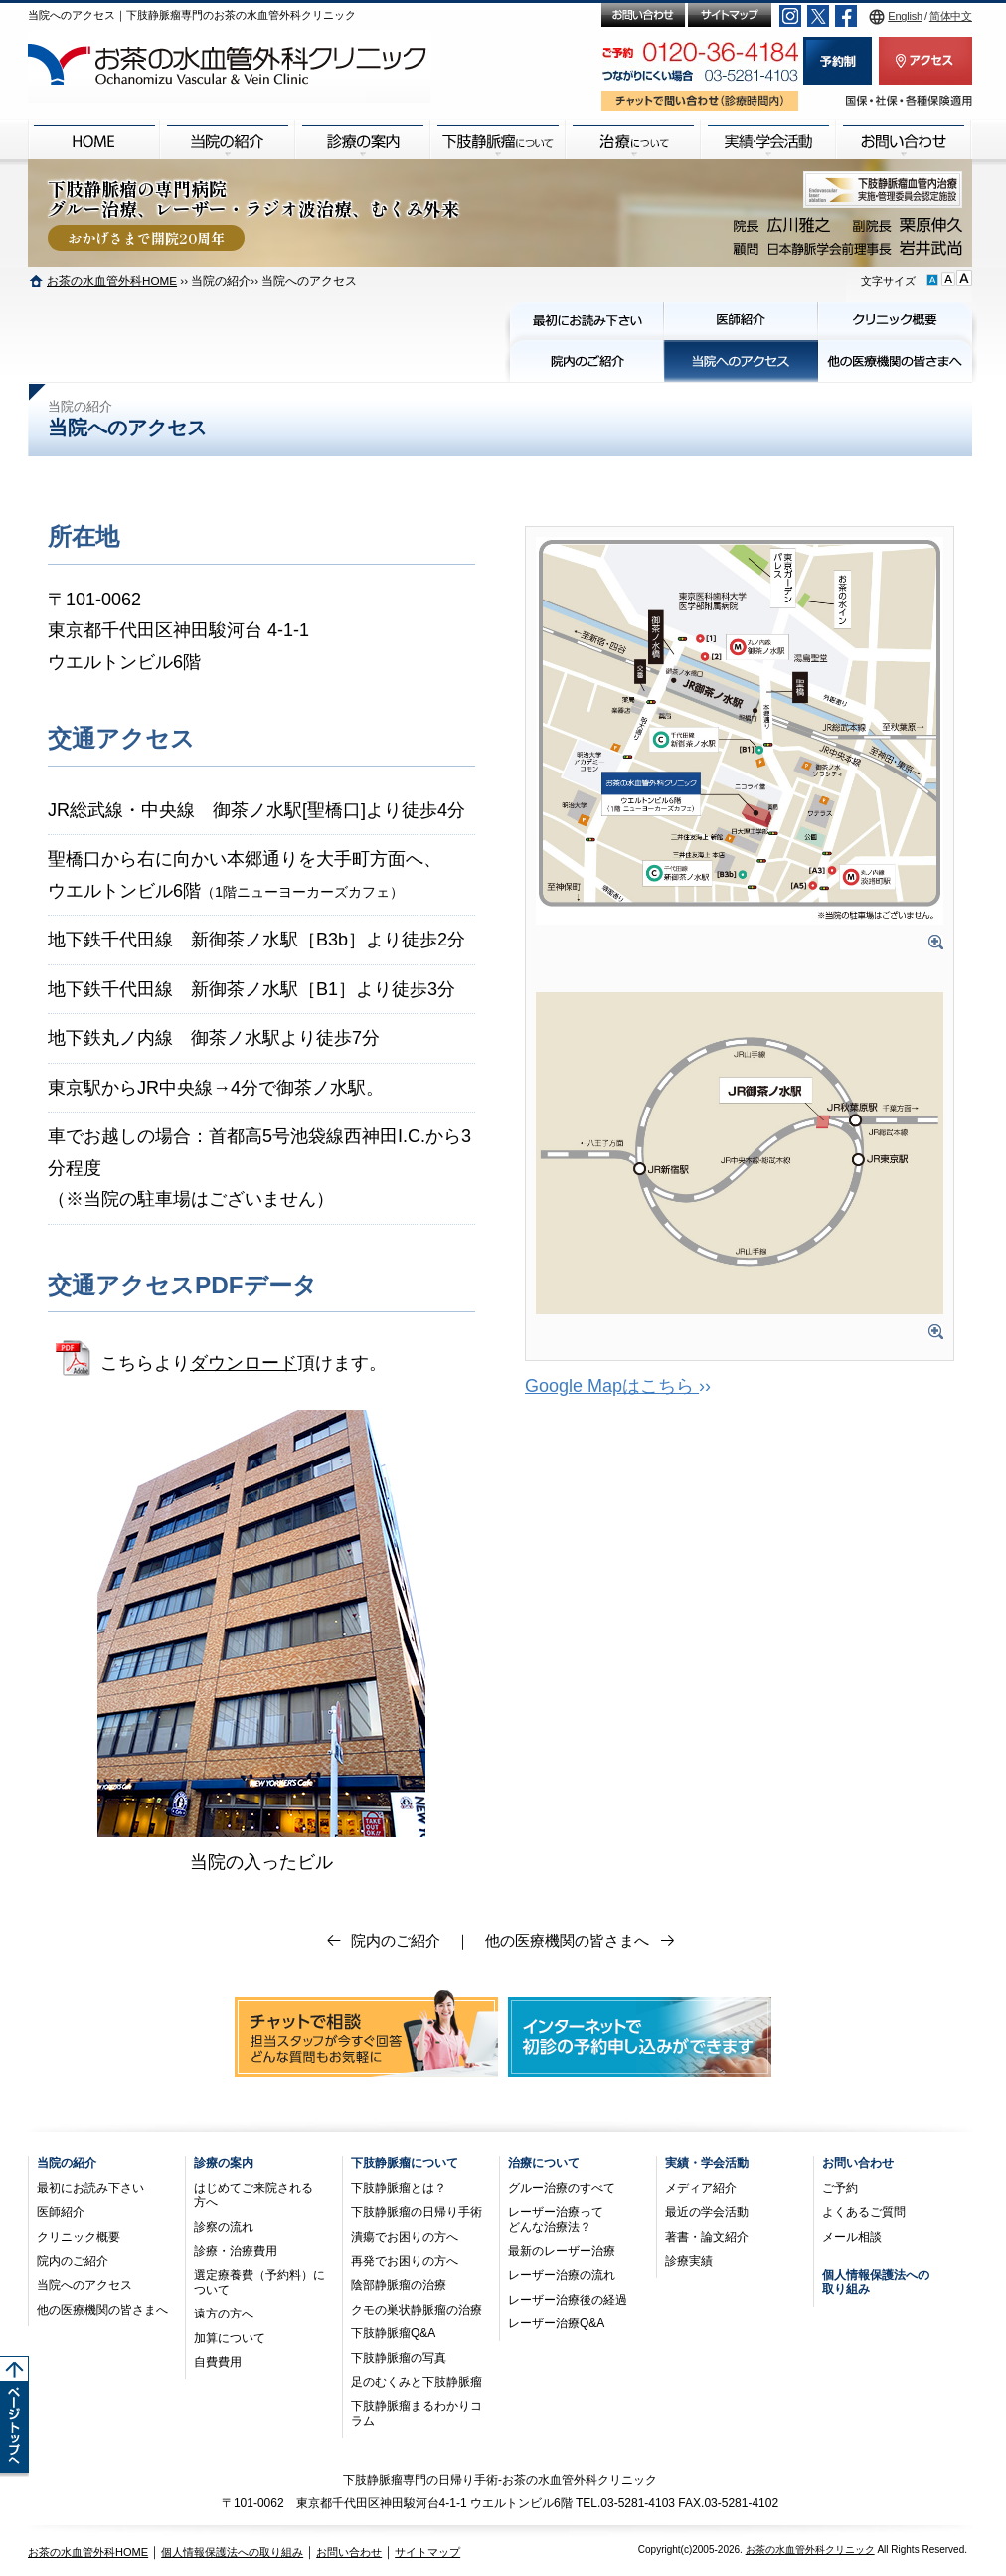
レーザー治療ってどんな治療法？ (555, 2219)
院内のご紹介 (395, 1940)
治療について (544, 2163)
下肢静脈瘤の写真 (398, 2358)
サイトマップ (427, 2552)
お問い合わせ (858, 2163)
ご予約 (840, 2188)
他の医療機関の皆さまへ (567, 1940)
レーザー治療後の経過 (567, 2300)
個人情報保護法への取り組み (232, 2552)
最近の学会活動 (707, 2212)
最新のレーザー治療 (561, 2251)
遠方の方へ (223, 2313)
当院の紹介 (66, 2163)
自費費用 (218, 2362)
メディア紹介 (701, 2188)
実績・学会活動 (707, 2163)
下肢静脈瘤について (404, 2163)
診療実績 (689, 2261)
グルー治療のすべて (561, 2188)
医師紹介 (60, 2212)
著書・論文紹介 (707, 2237)
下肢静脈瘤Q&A (393, 2333)
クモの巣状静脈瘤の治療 (416, 2310)
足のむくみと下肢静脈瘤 (416, 2382)
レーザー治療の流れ (561, 2275)
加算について (229, 2338)
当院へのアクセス (84, 2285)
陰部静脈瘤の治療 (398, 2285)
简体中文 (950, 16)
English (905, 16)
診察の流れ (223, 2227)
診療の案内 (223, 2163)
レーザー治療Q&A (556, 2323)
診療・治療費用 (235, 2251)
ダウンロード (243, 1363)
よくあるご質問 (864, 2212)
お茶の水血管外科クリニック (810, 2549)
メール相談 (852, 2237)
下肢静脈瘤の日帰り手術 (416, 2212)
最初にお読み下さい (90, 2188)
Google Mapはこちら (612, 1386)
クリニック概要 (78, 2237)
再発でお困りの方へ (404, 2261)
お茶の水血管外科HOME (112, 280)
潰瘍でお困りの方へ (404, 2237)
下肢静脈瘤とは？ (398, 2188)
